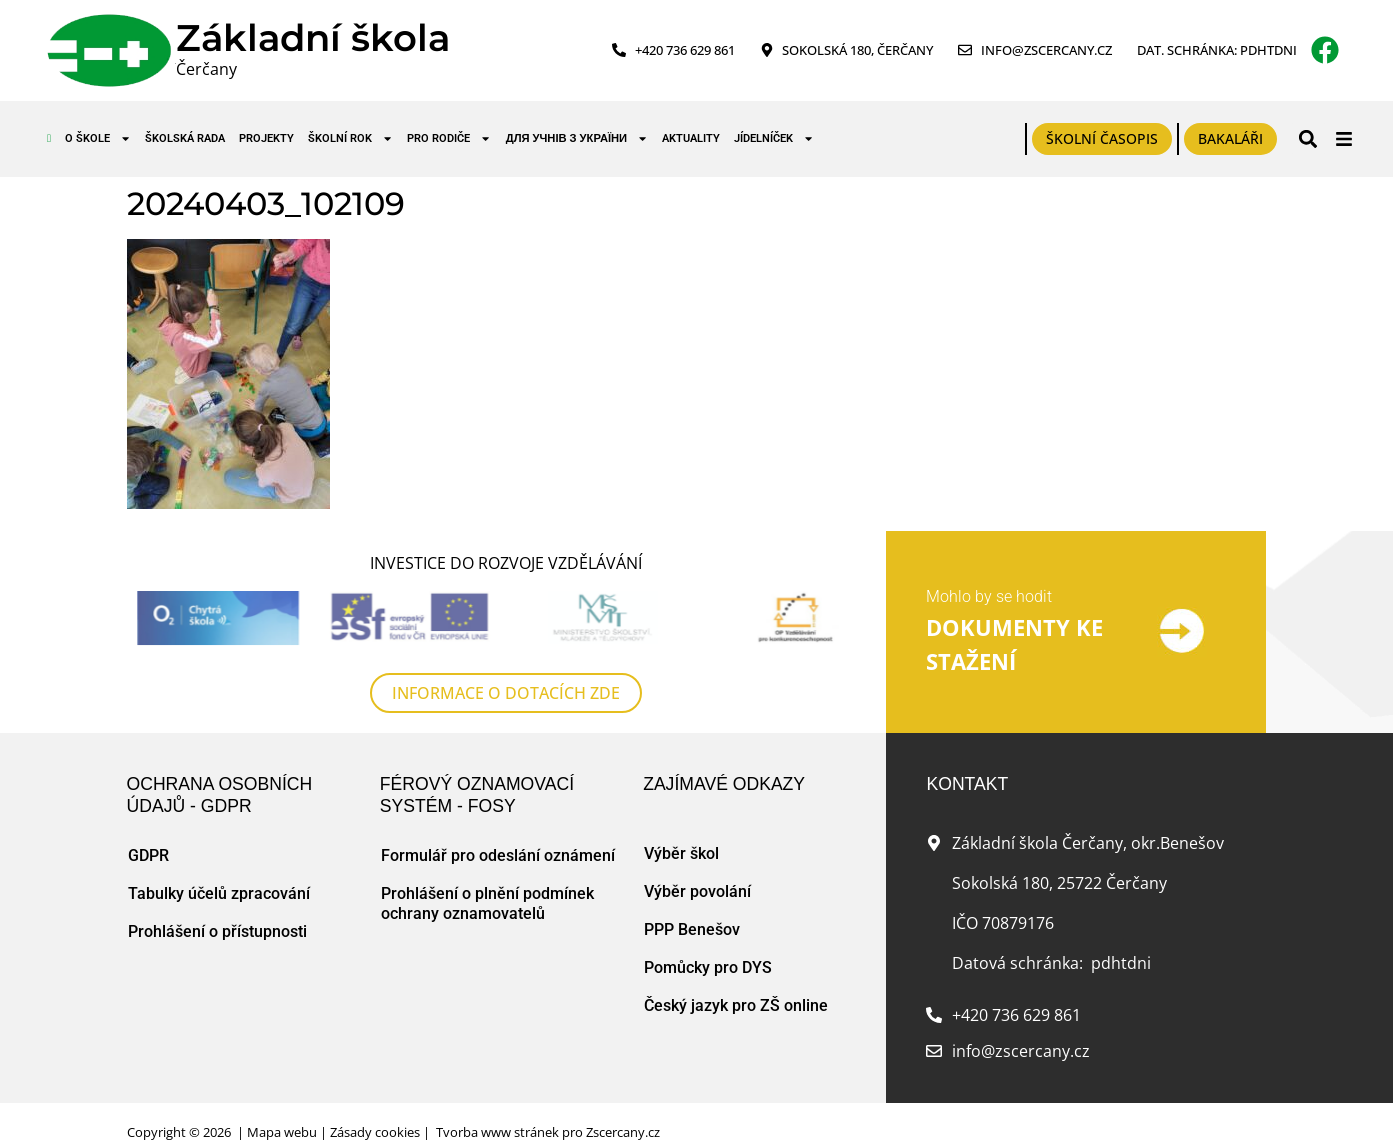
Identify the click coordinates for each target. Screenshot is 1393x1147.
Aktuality (691, 138)
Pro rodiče (449, 138)
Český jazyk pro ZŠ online (736, 1005)
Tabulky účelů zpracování (219, 893)
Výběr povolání (697, 891)
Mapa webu (282, 1132)
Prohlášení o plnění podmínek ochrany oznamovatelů (487, 903)
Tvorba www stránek (497, 1132)
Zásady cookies (375, 1132)
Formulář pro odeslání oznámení (498, 855)
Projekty (266, 138)
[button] (1308, 138)
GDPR (148, 855)
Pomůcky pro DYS (708, 967)
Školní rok (350, 138)
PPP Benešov (692, 929)
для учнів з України (577, 138)
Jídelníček (774, 138)
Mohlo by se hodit (989, 596)
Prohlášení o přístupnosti (217, 931)
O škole (98, 138)
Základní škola (313, 37)
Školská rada (185, 138)
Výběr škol (681, 853)
